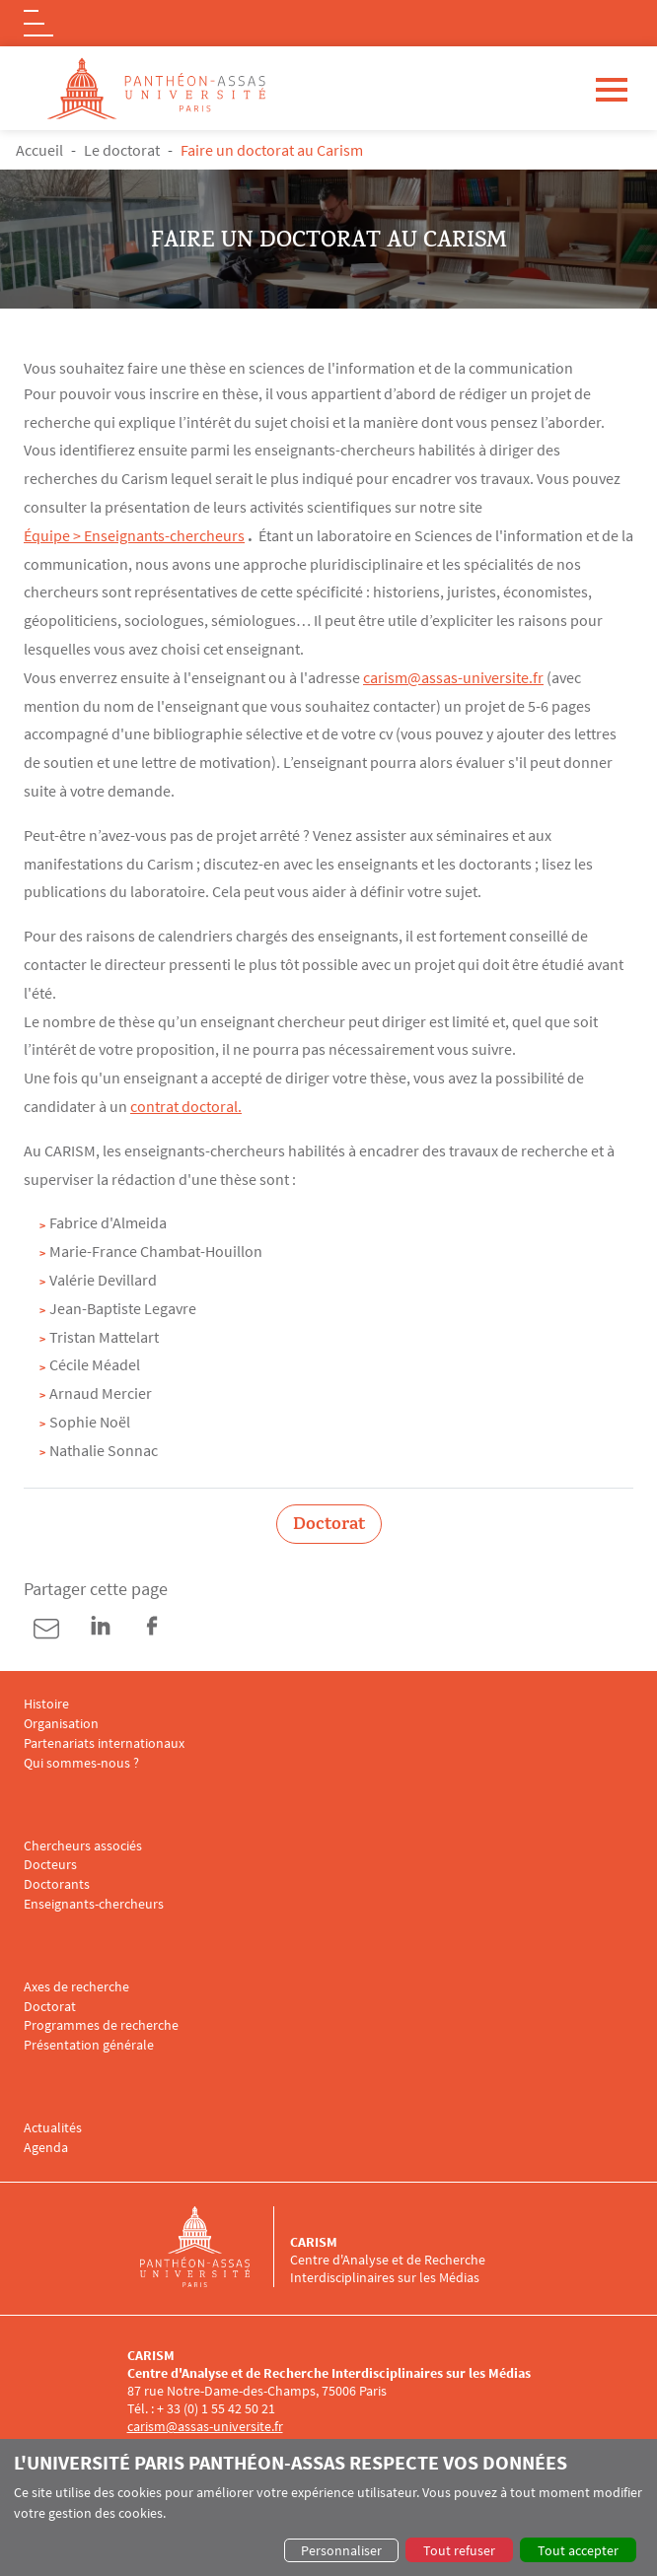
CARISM (313, 2242)
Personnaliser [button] (341, 2550)
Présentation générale (89, 2045)
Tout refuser (459, 2550)
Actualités (53, 2128)
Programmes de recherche (101, 2025)
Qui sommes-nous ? (81, 1763)
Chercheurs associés (83, 1846)
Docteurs (50, 1864)
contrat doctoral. (186, 1106)
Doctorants (57, 1884)
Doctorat (50, 2006)
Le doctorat (122, 150)
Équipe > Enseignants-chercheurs (134, 535)
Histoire (46, 1704)
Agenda (46, 2147)
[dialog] (328, 2507)
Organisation (61, 1723)
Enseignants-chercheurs (94, 1904)
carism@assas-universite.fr (453, 677)
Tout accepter (578, 2550)
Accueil (39, 150)
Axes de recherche (76, 1987)
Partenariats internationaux (104, 1743)
